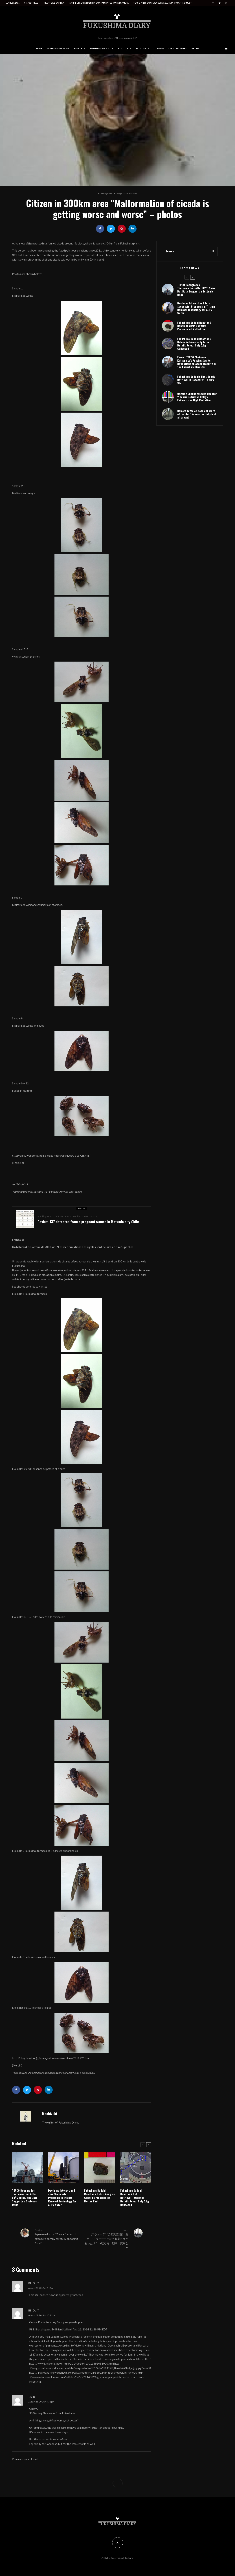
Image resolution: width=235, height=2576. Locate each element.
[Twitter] (219, 3)
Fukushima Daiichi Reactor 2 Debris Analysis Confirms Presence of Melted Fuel (99, 2196)
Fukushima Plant (100, 48)
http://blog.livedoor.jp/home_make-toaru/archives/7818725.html (51, 1155)
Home (39, 48)
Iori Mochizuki (20, 1184)
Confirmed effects (62, 1217)
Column (159, 48)
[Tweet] (111, 229)
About (195, 48)
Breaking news (105, 193)
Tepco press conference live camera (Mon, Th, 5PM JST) (162, 3)
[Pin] (122, 229)
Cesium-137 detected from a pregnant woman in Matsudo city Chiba (89, 1223)
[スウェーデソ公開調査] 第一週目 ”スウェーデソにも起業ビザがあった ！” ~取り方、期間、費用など (106, 2238)
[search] (213, 251)
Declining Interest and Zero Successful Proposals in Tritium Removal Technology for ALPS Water (62, 2198)
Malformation (130, 193)
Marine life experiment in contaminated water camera (99, 3)
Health (78, 48)
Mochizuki (49, 2113)
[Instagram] (226, 3)
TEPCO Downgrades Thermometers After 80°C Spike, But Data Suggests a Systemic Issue (25, 2198)
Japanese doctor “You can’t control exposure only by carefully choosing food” (57, 2236)
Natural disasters (58, 48)
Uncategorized (177, 48)
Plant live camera (54, 3)
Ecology (141, 48)
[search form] (186, 251)
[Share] (100, 229)
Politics (123, 48)
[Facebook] (213, 3)
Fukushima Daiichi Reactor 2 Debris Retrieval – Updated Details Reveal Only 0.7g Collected (134, 2198)
